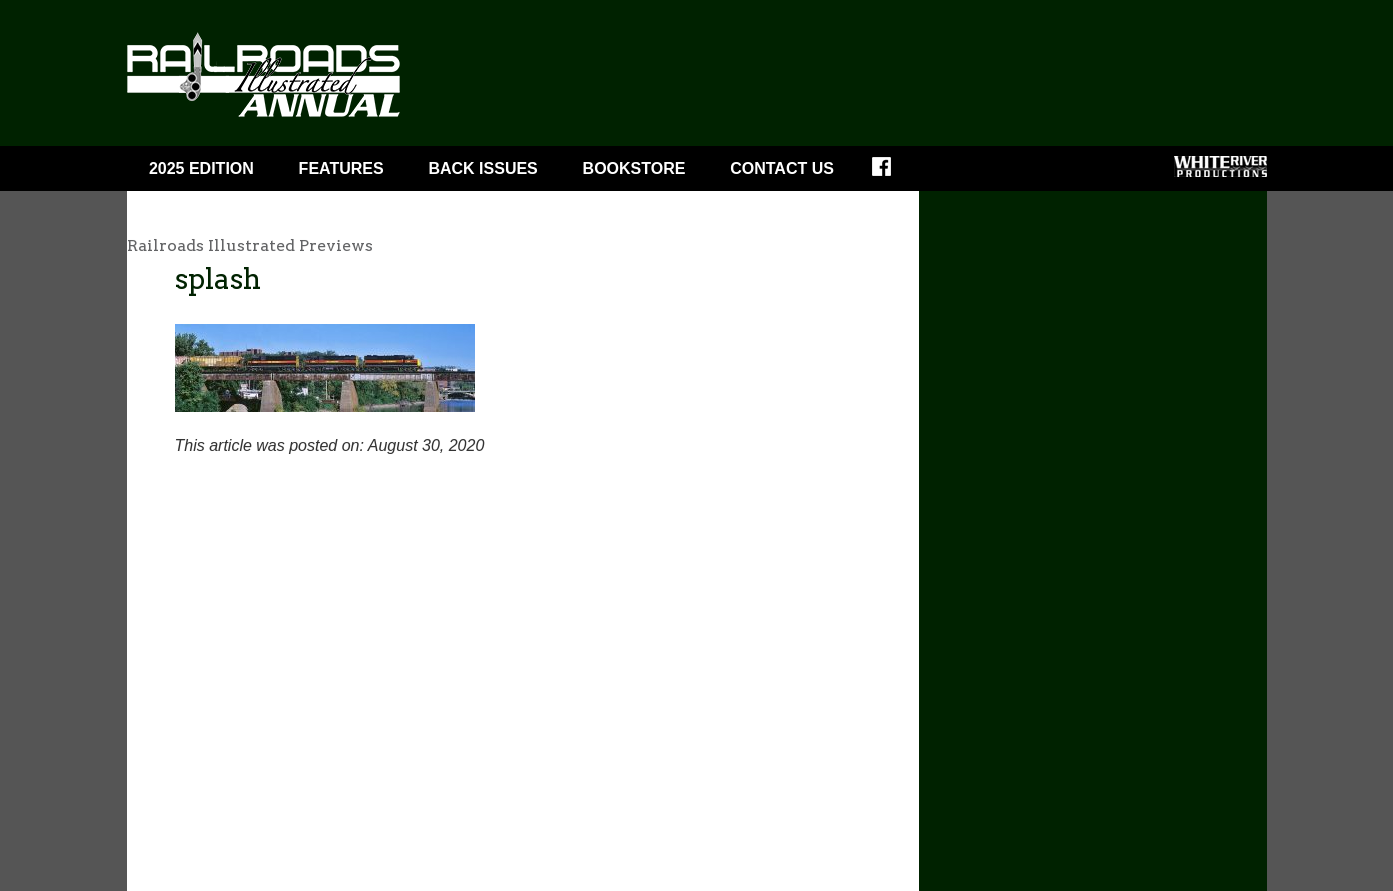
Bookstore (634, 168)
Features (341, 168)
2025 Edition (201, 168)
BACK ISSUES (482, 168)
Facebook (894, 173)
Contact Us (782, 168)
